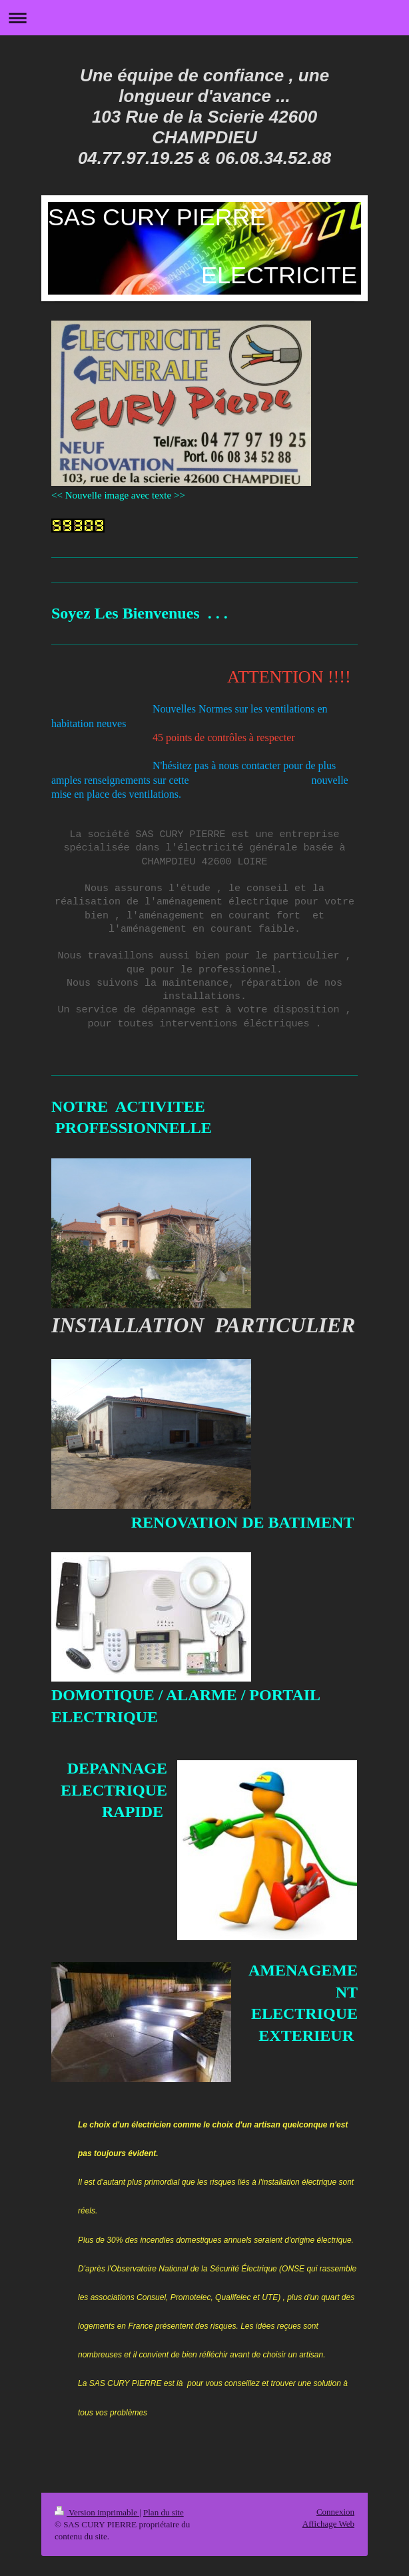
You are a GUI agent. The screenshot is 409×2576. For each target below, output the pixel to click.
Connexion (335, 2512)
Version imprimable (97, 2512)
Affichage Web (328, 2524)
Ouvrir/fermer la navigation (204, 17)
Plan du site (163, 2512)
